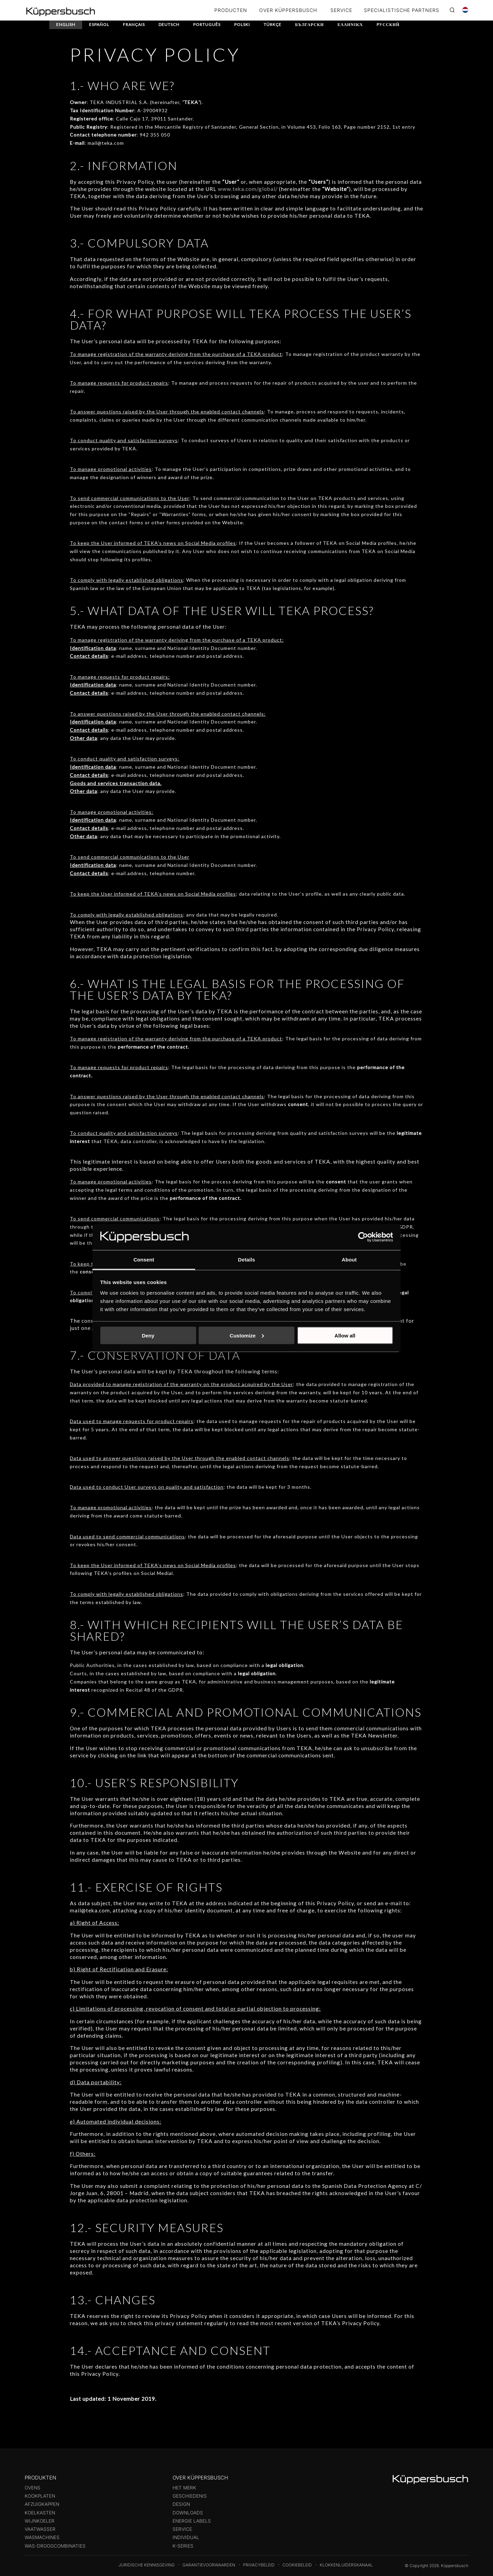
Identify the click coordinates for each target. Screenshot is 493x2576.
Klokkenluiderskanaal (346, 2564)
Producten (230, 10)
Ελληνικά (353, 24)
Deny (148, 1335)
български (312, 24)
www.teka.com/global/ (248, 189)
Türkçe (275, 24)
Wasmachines (42, 2537)
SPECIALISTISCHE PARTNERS (401, 10)
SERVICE (341, 10)
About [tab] (349, 1260)
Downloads (188, 2512)
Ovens (32, 2487)
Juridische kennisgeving (146, 2564)
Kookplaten (40, 2496)
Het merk (184, 2487)
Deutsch (170, 24)
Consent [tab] (144, 1260)
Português (208, 24)
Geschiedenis (190, 2496)
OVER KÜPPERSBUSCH (288, 10)
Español (100, 24)
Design (181, 2504)
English (66, 24)
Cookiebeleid (297, 2564)
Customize (247, 1335)
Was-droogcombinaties (55, 2546)
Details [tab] (246, 1260)
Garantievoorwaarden (208, 2564)
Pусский (391, 24)
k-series (183, 2546)
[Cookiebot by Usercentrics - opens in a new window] (363, 1237)
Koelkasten (40, 2512)
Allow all (344, 1335)
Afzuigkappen (42, 2504)
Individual (186, 2537)
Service (182, 2529)
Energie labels (192, 2521)
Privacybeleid (259, 2564)
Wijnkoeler (39, 2521)
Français (135, 24)
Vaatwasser (40, 2529)
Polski (244, 24)
